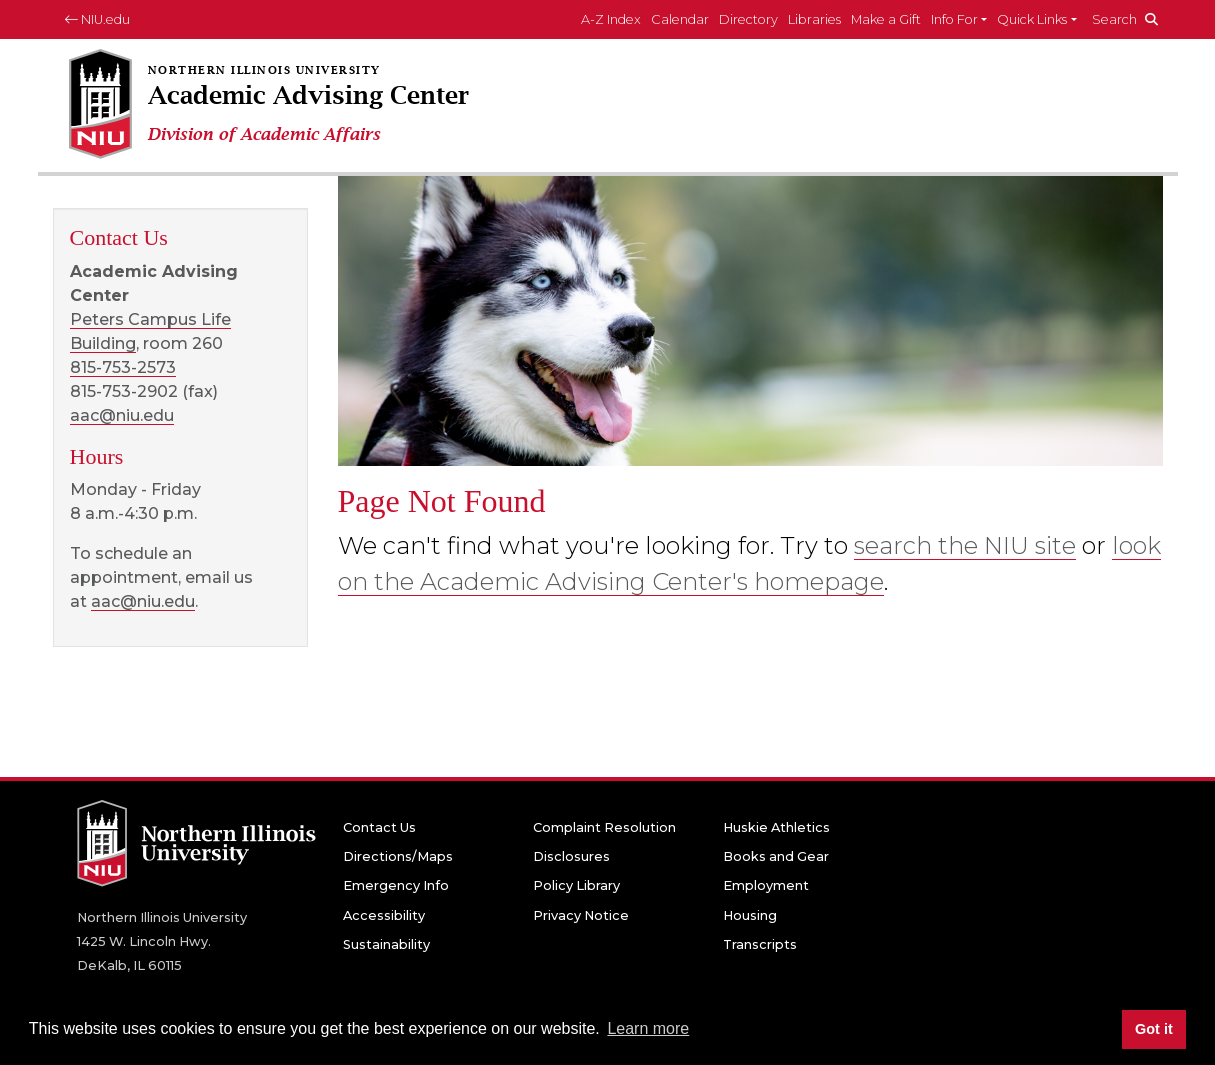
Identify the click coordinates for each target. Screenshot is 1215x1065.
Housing (750, 915)
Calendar (680, 19)
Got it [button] (1154, 1029)
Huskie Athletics (776, 827)
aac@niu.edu (122, 415)
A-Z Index (611, 19)
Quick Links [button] (1032, 19)
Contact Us (379, 827)
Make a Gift (886, 19)
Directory (748, 19)
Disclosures (571, 856)
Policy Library (576, 885)
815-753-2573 (123, 367)
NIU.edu (97, 19)
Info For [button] (954, 19)
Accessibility (384, 915)
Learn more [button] (648, 1028)
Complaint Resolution (604, 827)
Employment (766, 885)
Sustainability (386, 944)
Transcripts (760, 944)
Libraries (814, 19)
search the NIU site (965, 545)
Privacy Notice (581, 915)
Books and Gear (776, 856)
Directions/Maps (398, 856)
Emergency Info (396, 885)
